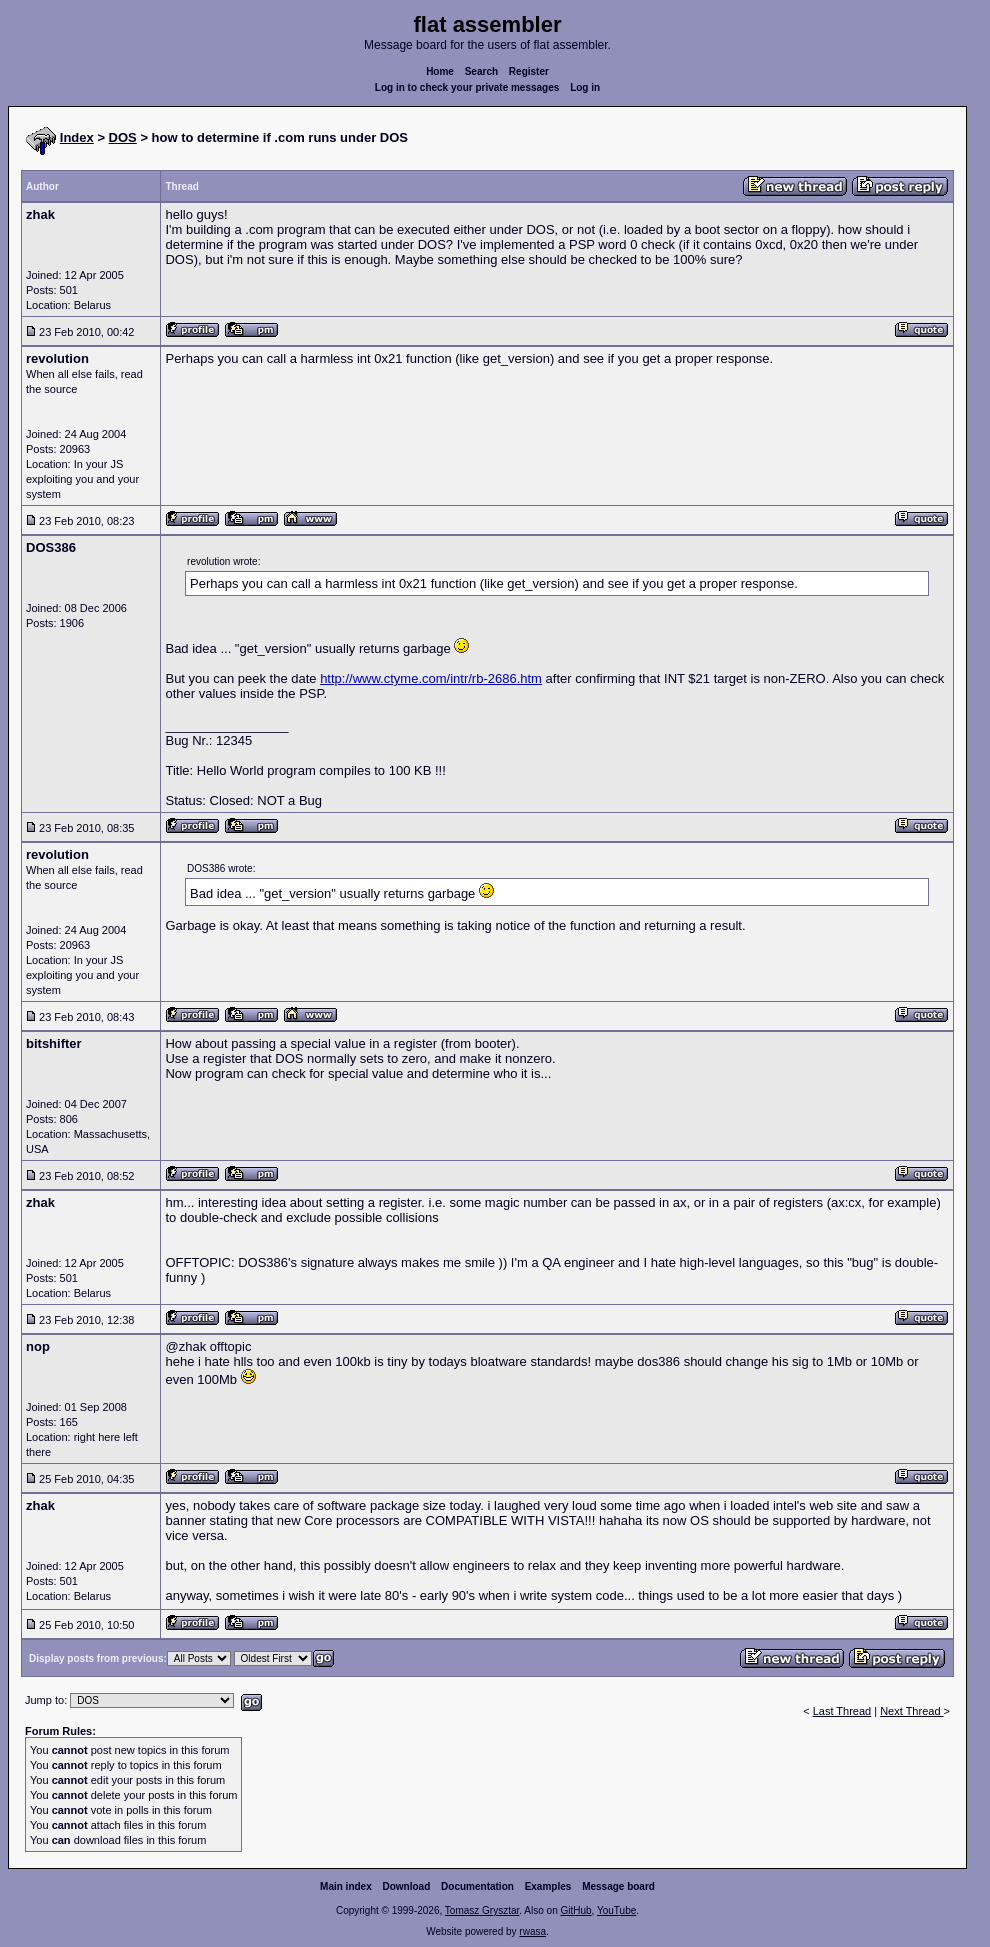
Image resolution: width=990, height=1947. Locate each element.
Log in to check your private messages (467, 87)
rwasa (532, 1931)
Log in (585, 87)
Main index (346, 1886)
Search (481, 71)
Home (440, 71)
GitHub (575, 1910)
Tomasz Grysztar (482, 1910)
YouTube (616, 1910)
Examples (548, 1886)
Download (407, 1886)
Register (529, 71)
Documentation (477, 1886)
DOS (123, 137)
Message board (618, 1886)
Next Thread (911, 1711)
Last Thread (842, 1711)
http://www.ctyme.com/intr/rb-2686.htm (431, 678)
